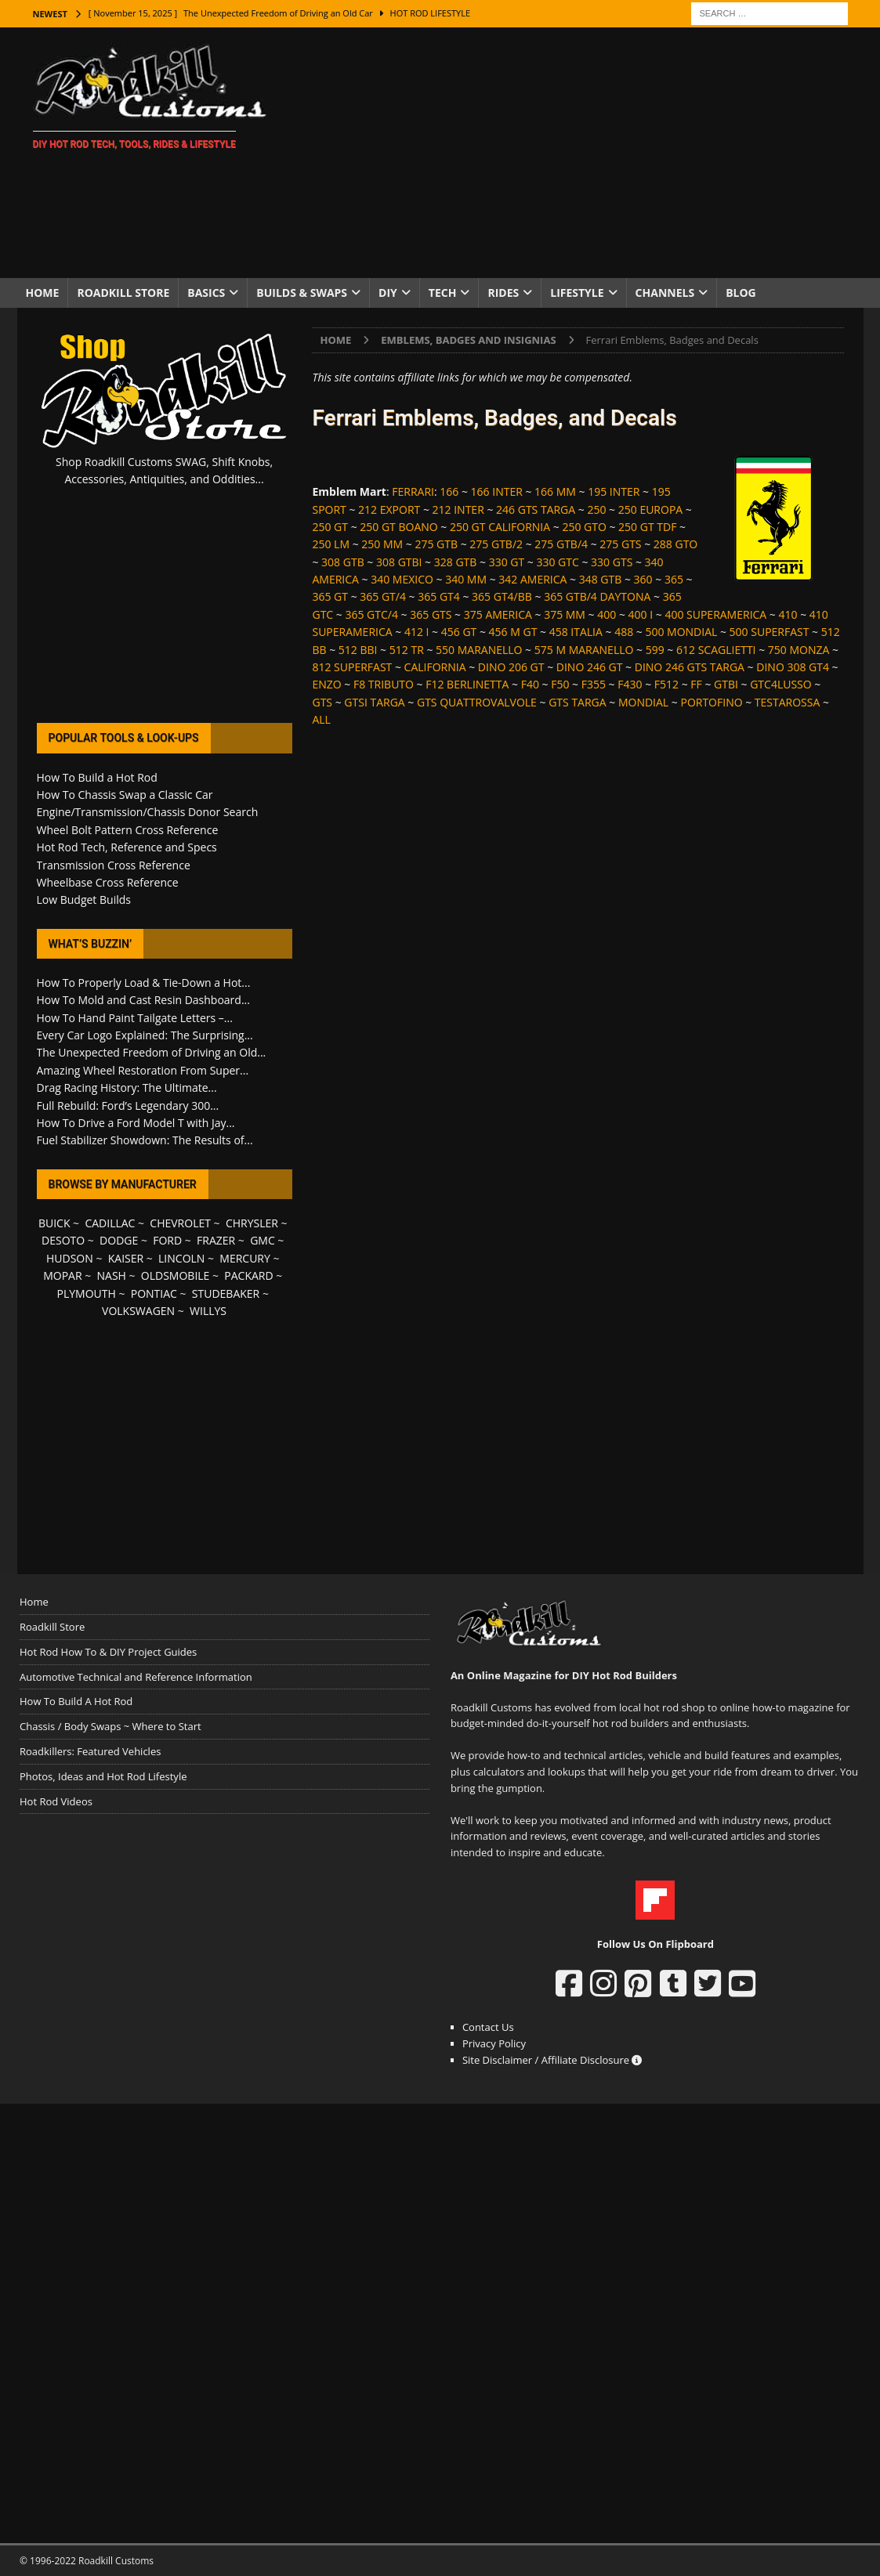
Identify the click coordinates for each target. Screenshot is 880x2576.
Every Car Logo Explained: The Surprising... (145, 1035)
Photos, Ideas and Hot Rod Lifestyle (103, 1776)
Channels (665, 292)
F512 (666, 684)
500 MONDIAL (681, 631)
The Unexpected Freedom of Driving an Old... (151, 1052)
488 (623, 631)
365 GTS (430, 614)
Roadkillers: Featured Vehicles (90, 1751)
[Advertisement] (576, 152)
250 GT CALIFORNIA (500, 526)
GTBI (726, 684)
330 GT (507, 562)
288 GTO (675, 544)
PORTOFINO (711, 702)
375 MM (564, 614)
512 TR (406, 649)
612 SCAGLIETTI (716, 649)
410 (788, 614)
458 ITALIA (576, 631)
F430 (629, 684)
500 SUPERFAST (769, 631)
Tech (443, 292)
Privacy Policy (494, 2043)
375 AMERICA (498, 614)
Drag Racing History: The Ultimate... (127, 1087)
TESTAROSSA (787, 702)
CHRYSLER (252, 1223)
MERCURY (244, 1258)
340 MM (466, 579)
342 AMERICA (532, 579)
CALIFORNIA (435, 666)
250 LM (330, 544)
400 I (641, 614)
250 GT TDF (647, 526)
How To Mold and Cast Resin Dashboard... (143, 999)
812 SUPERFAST (352, 666)
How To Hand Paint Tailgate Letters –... (135, 1017)
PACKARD (248, 1275)
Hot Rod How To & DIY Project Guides (108, 1652)
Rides (503, 292)
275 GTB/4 (561, 544)
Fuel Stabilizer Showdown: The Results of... (145, 1140)
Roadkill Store (123, 292)
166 (449, 491)
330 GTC (557, 562)
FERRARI (413, 491)
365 (674, 579)
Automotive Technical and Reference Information (136, 1677)
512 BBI (358, 649)
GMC (262, 1240)
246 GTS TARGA (535, 509)
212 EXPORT (389, 509)
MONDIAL (643, 702)
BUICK (54, 1223)
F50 (560, 684)
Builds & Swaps (301, 292)
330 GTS (611, 562)
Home (43, 292)
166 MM (555, 491)
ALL (321, 719)
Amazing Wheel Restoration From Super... (143, 1070)
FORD (167, 1240)
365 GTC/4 (371, 614)
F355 (593, 684)
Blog (741, 292)
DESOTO (63, 1240)
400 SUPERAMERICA (715, 614)
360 (643, 579)
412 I (416, 631)
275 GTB (436, 544)
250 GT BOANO (398, 526)
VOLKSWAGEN (138, 1310)
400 (606, 614)
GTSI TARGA (374, 702)
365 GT (330, 596)
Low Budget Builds (84, 899)
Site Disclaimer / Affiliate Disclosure (552, 2060)
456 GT (459, 631)
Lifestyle (576, 292)
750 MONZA (799, 649)
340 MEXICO (402, 579)
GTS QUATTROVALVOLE (477, 702)
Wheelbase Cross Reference (108, 882)
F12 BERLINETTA (467, 684)
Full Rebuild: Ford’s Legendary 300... (128, 1105)
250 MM (382, 544)
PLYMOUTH (86, 1293)
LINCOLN (181, 1258)
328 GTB (455, 562)
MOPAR (62, 1275)
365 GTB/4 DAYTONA (597, 596)
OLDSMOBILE (175, 1275)
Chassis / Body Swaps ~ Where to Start (110, 1726)
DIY (387, 292)
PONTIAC (154, 1293)
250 (596, 509)
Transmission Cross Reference (113, 865)
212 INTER (458, 509)
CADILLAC (110, 1223)
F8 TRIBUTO (383, 684)
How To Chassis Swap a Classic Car (125, 794)
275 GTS (620, 544)
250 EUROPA (650, 509)
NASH (111, 1275)
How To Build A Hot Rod (76, 1701)
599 (655, 649)
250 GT (330, 526)
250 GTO (584, 526)
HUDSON (69, 1258)
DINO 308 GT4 (792, 666)
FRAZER (216, 1240)
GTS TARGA (577, 702)
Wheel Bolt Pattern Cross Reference (128, 829)
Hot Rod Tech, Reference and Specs (127, 847)
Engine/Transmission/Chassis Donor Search (148, 811)
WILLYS (208, 1310)
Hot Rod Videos (56, 1801)
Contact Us (488, 2027)
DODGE (119, 1240)
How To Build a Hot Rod (97, 777)
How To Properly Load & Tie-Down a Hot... (144, 982)
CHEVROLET (180, 1223)
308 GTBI (399, 562)
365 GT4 (439, 596)
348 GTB (600, 579)
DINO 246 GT (589, 666)
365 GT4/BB (502, 596)
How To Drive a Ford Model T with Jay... (136, 1122)
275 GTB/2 (496, 544)
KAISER (125, 1258)
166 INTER (497, 491)
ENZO (326, 684)
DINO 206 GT (511, 666)
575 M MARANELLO (584, 649)
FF (695, 684)
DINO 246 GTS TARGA (689, 666)
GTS (322, 702)
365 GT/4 (383, 596)
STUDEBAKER (225, 1293)
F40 (530, 684)
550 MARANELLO (479, 649)
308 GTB (342, 562)
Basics (206, 292)
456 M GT (513, 631)
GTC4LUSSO (780, 684)
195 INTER (613, 491)
